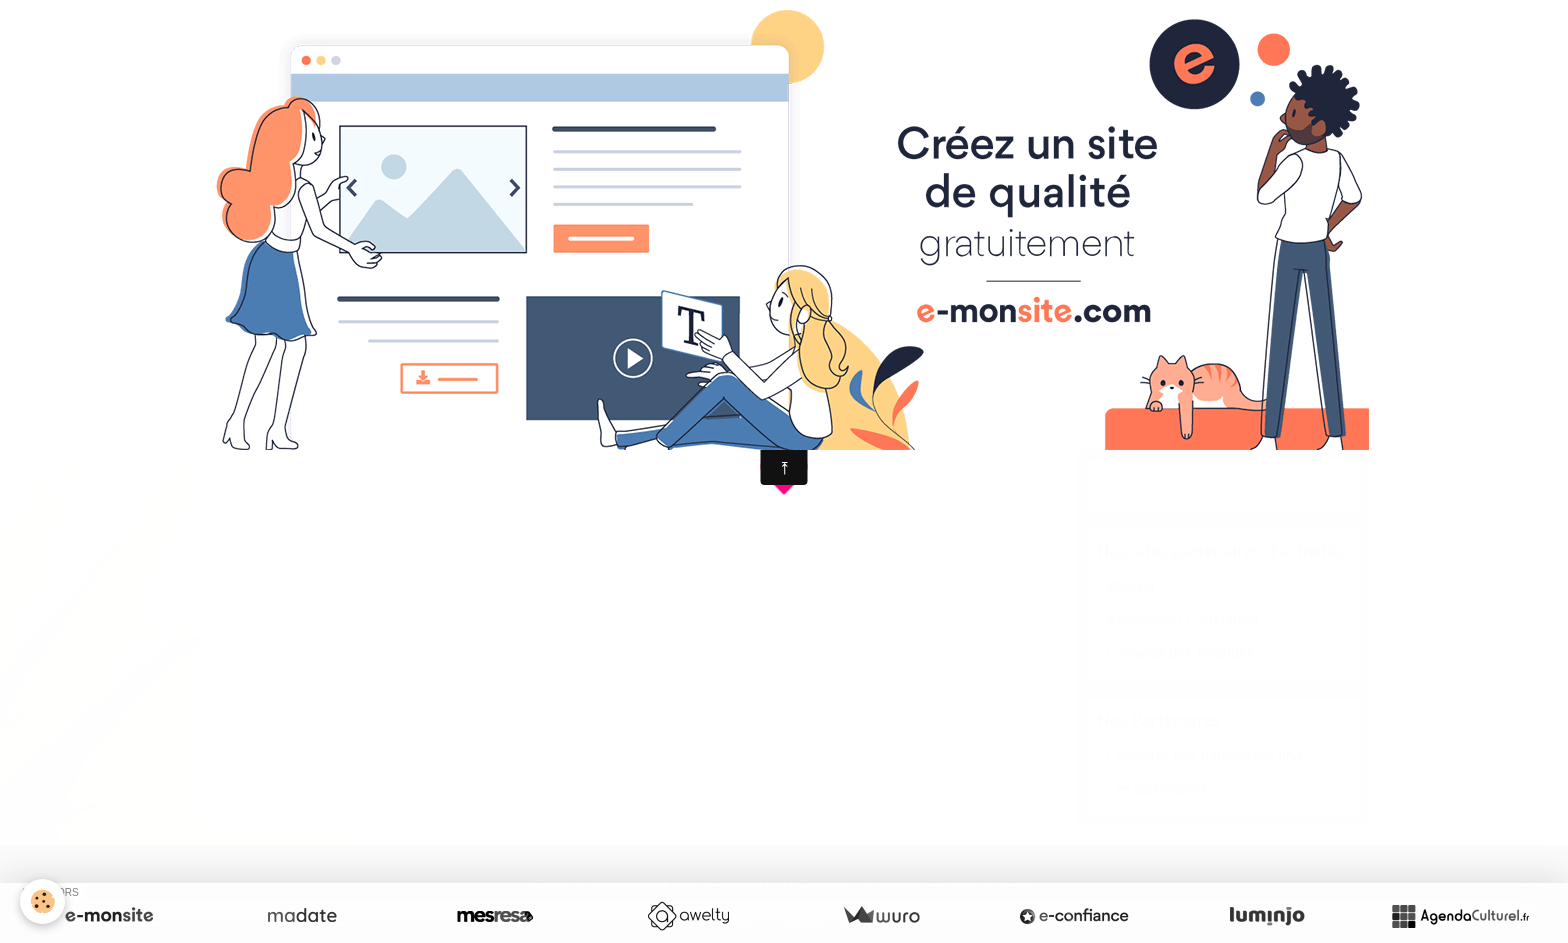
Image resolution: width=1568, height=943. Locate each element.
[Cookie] (42, 901)
